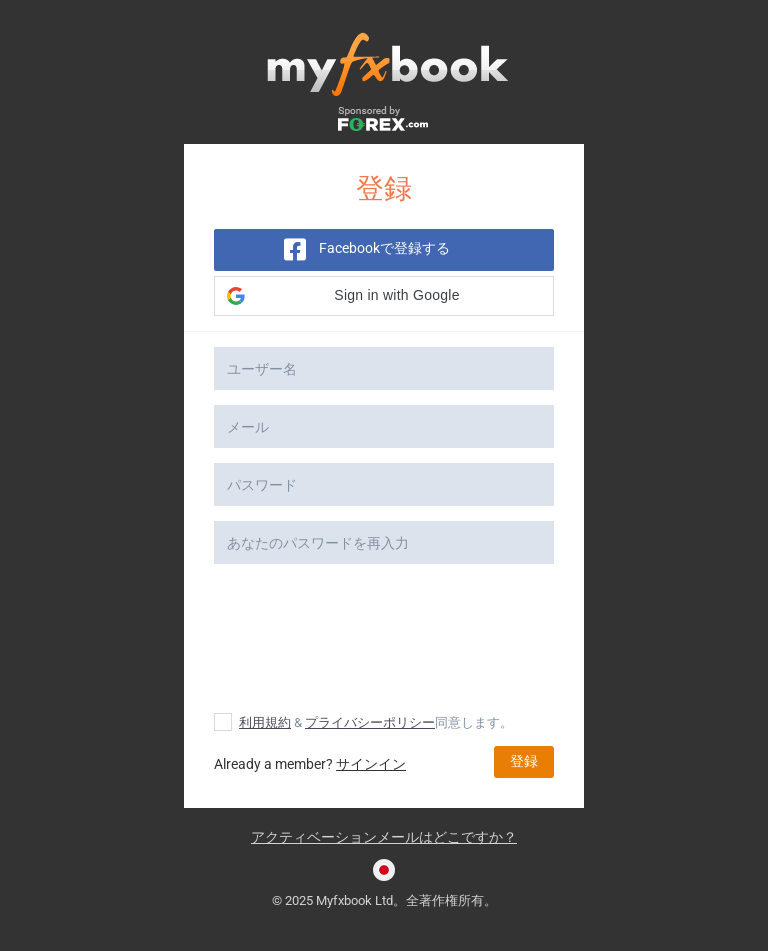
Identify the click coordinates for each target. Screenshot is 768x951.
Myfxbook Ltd (354, 900)
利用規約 (265, 722)
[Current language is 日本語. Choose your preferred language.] (384, 870)
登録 (524, 761)
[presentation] (386, 639)
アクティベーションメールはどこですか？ (384, 837)
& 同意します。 (363, 722)
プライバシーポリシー (370, 722)
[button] (384, 296)
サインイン (371, 764)
